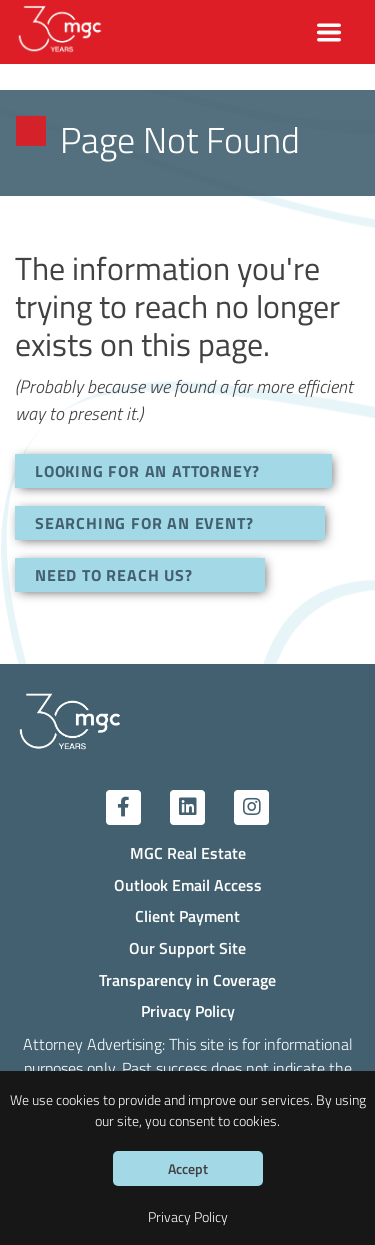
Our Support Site (187, 947)
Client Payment (187, 915)
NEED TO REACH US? (114, 574)
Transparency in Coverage (187, 979)
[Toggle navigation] (329, 32)
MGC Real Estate (188, 852)
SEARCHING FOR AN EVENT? (144, 522)
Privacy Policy (188, 1010)
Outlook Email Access (188, 884)
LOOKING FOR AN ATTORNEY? (147, 470)
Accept (188, 1168)
